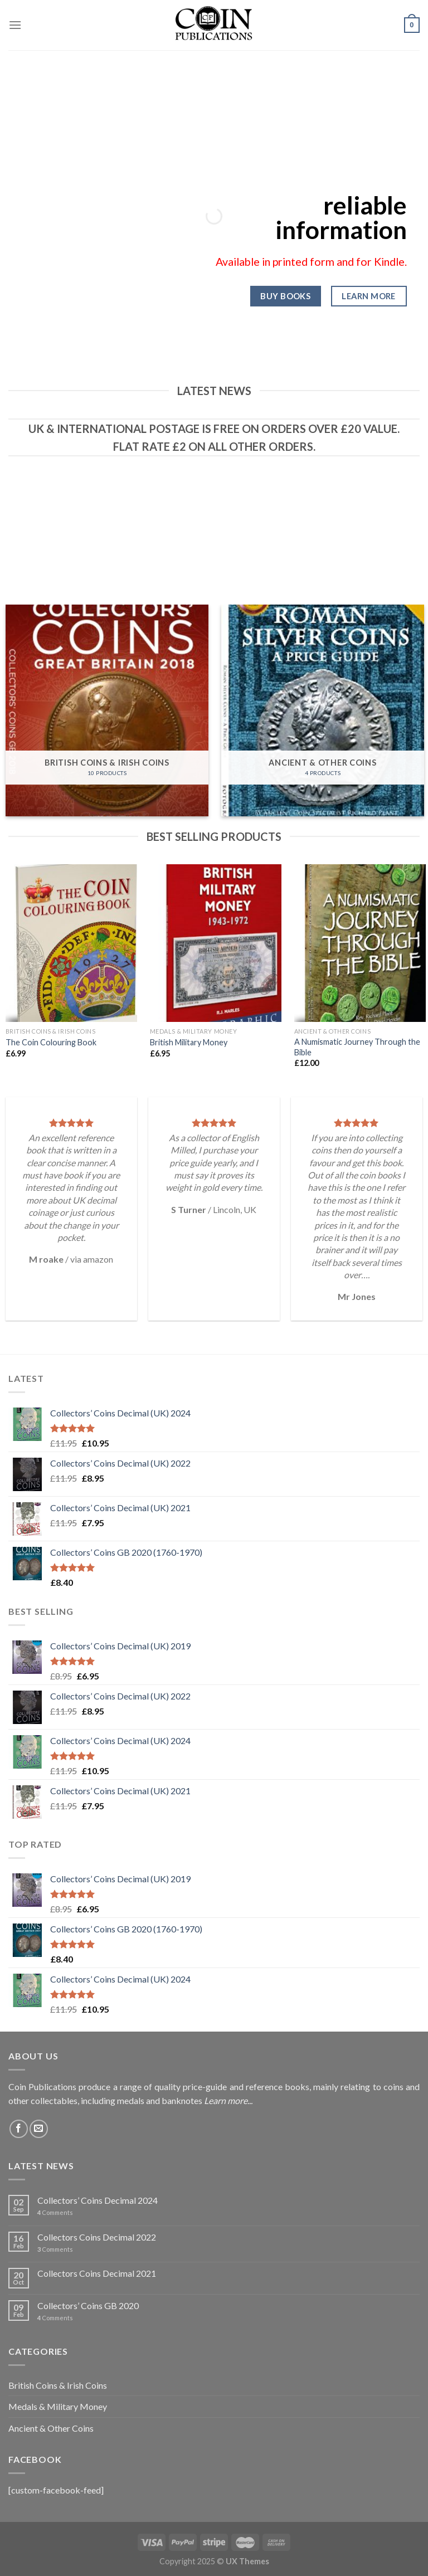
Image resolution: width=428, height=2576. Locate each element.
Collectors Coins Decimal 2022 (96, 2237)
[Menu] (15, 24)
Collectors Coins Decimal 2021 (96, 2273)
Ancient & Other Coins (51, 2428)
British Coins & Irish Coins (57, 2385)
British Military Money (188, 1042)
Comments (55, 2212)
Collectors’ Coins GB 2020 (88, 2305)
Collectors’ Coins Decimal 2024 (97, 2200)
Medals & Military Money (57, 2406)
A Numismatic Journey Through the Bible (357, 1047)
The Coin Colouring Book (51, 1042)
